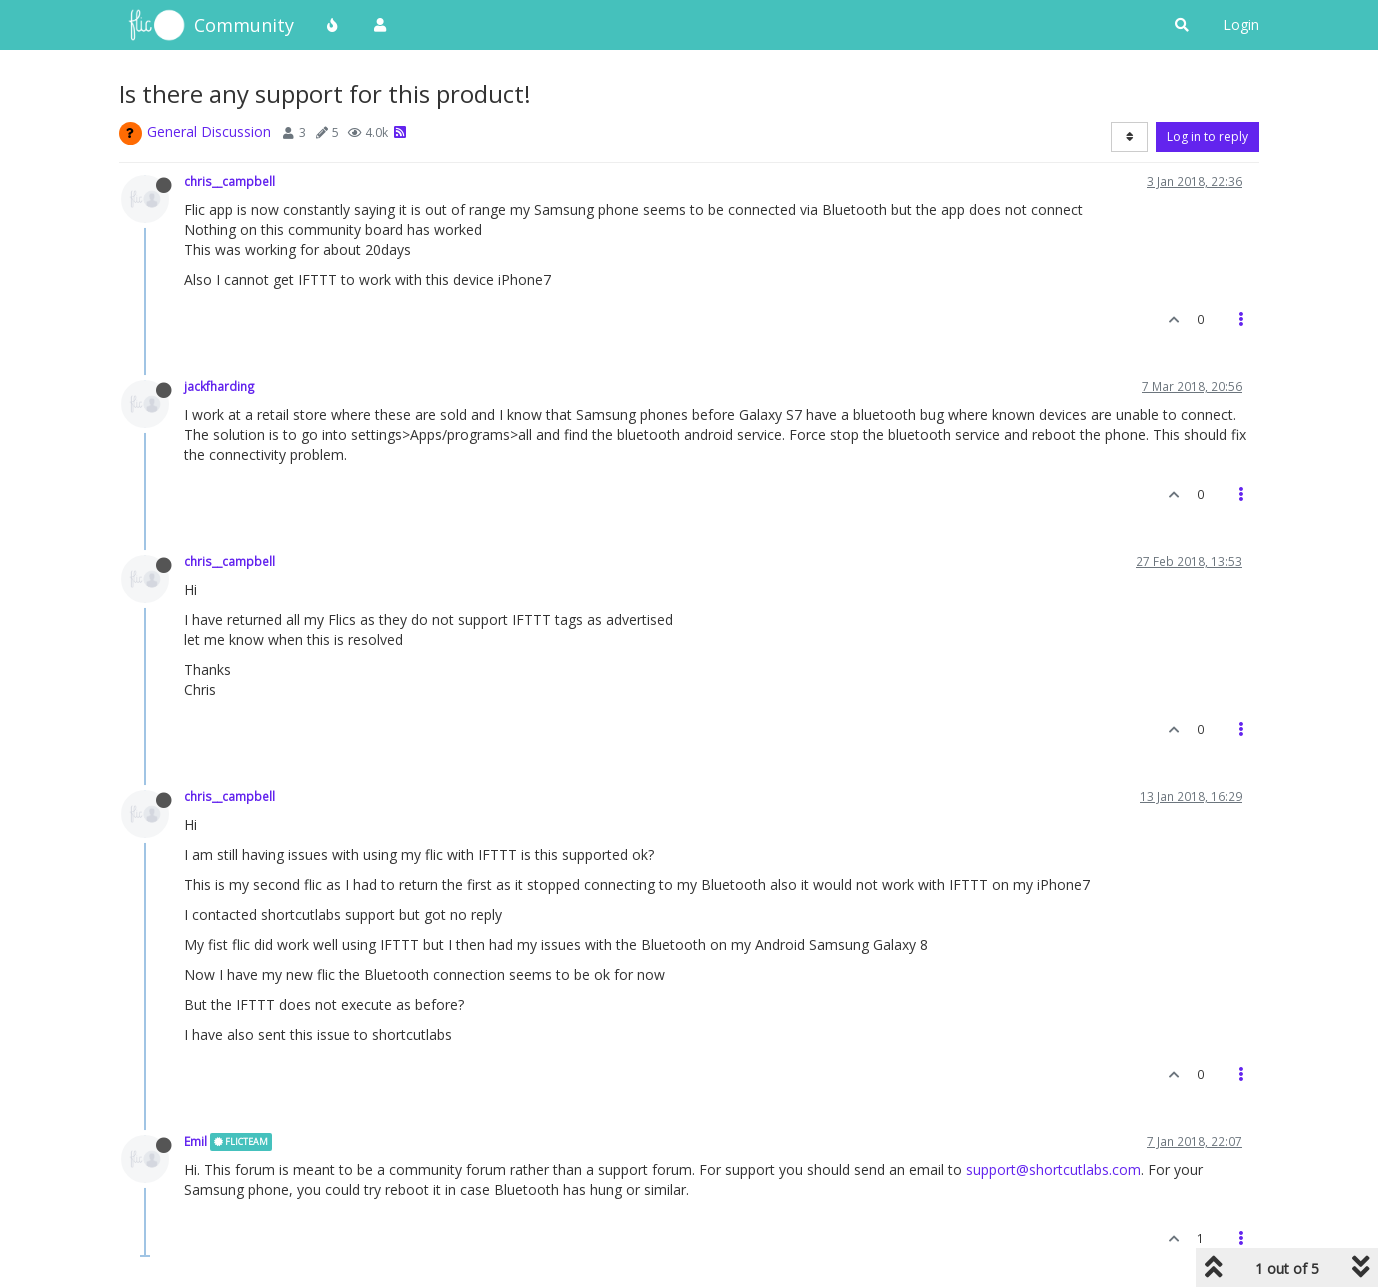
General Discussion (209, 131)
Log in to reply (1207, 136)
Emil (195, 1141)
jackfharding (219, 386)
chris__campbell (229, 181)
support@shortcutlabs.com (1053, 1169)
